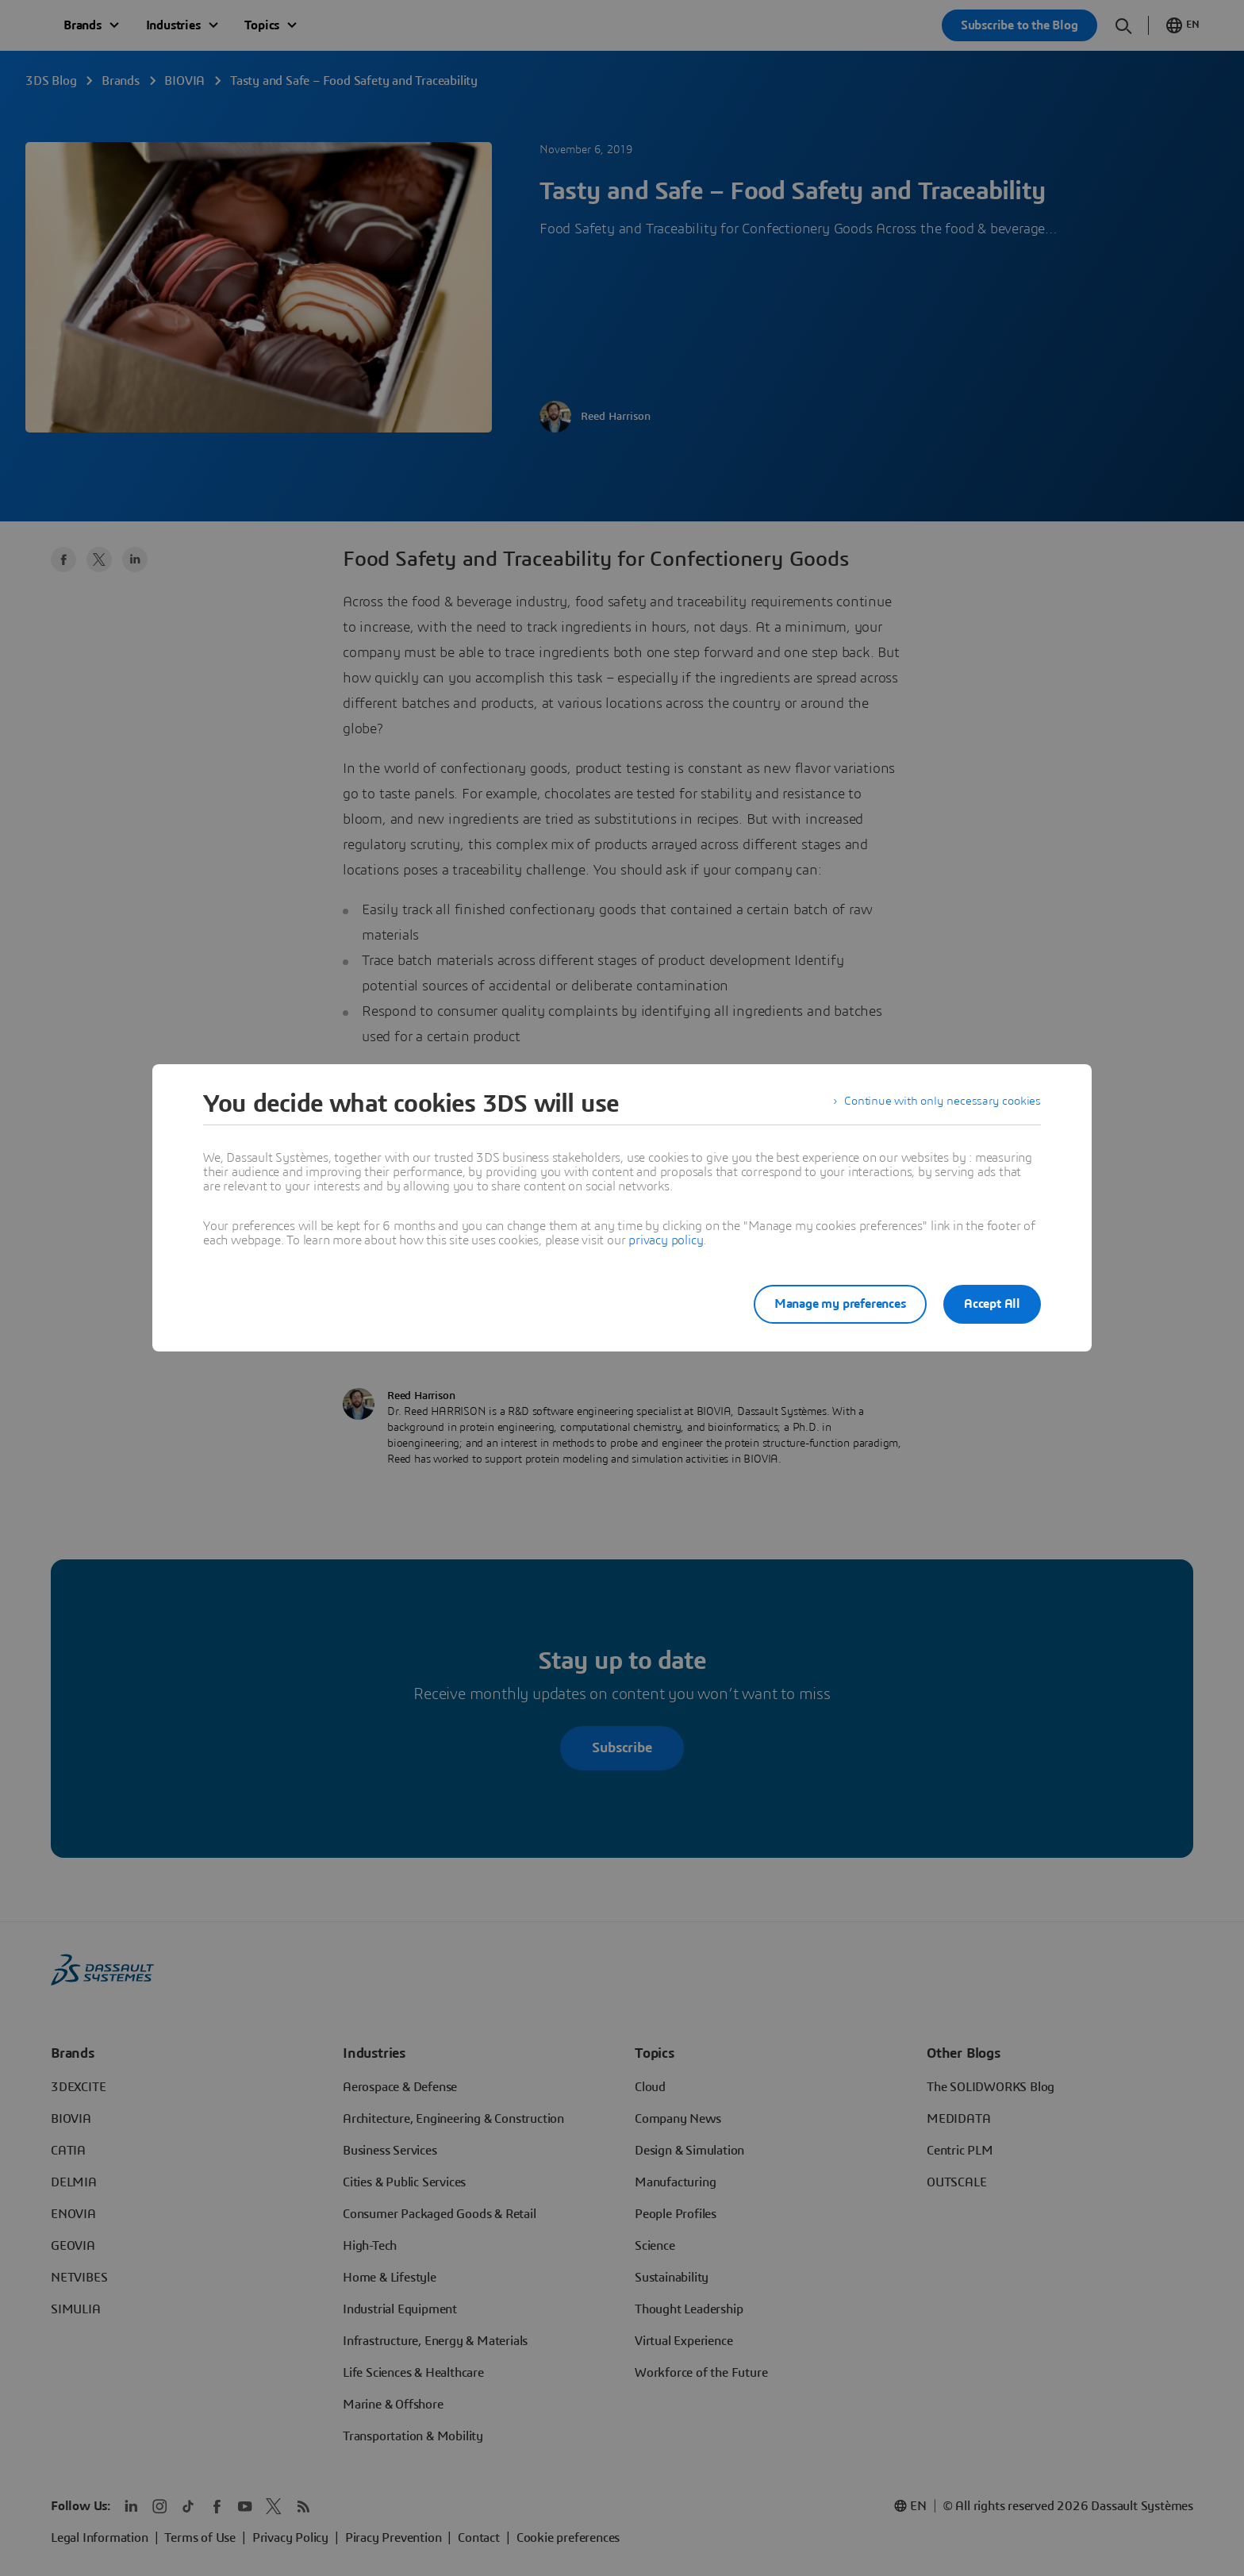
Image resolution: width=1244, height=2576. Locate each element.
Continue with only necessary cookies (939, 1104)
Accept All (992, 1304)
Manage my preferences (831, 1304)
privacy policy (665, 1240)
